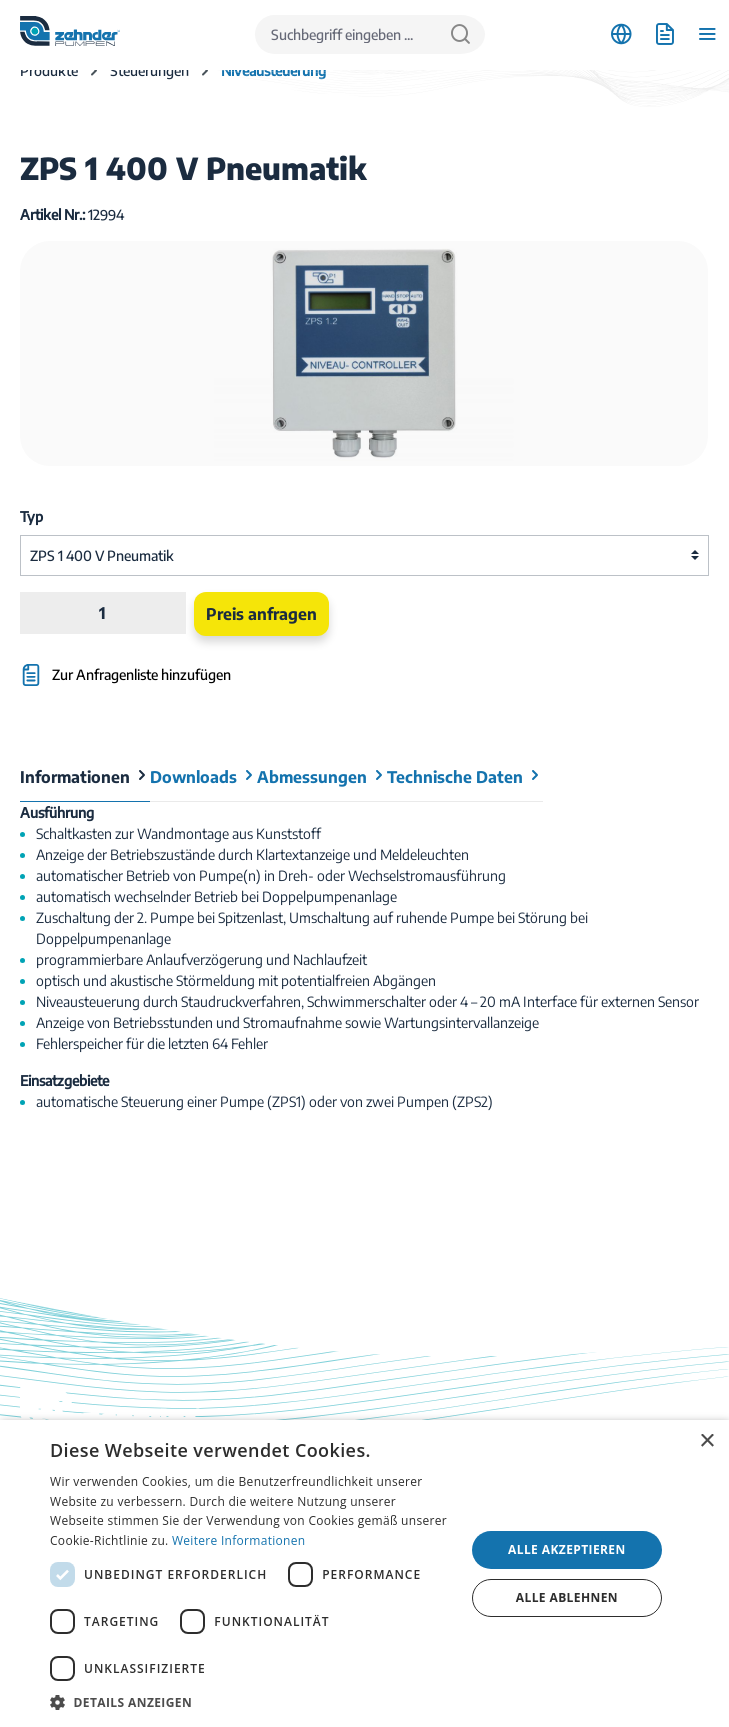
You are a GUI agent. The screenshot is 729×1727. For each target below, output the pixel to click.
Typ (31, 516)
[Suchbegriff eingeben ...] (346, 34)
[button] (251, 1702)
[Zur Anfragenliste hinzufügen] (248, 665)
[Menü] (707, 34)
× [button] (706, 1441)
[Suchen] (460, 34)
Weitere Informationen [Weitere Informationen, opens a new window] (239, 1540)
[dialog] (364, 1573)
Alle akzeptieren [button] (567, 1549)
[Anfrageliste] (664, 34)
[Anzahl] (102, 613)
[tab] (85, 777)
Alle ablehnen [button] (567, 1597)
